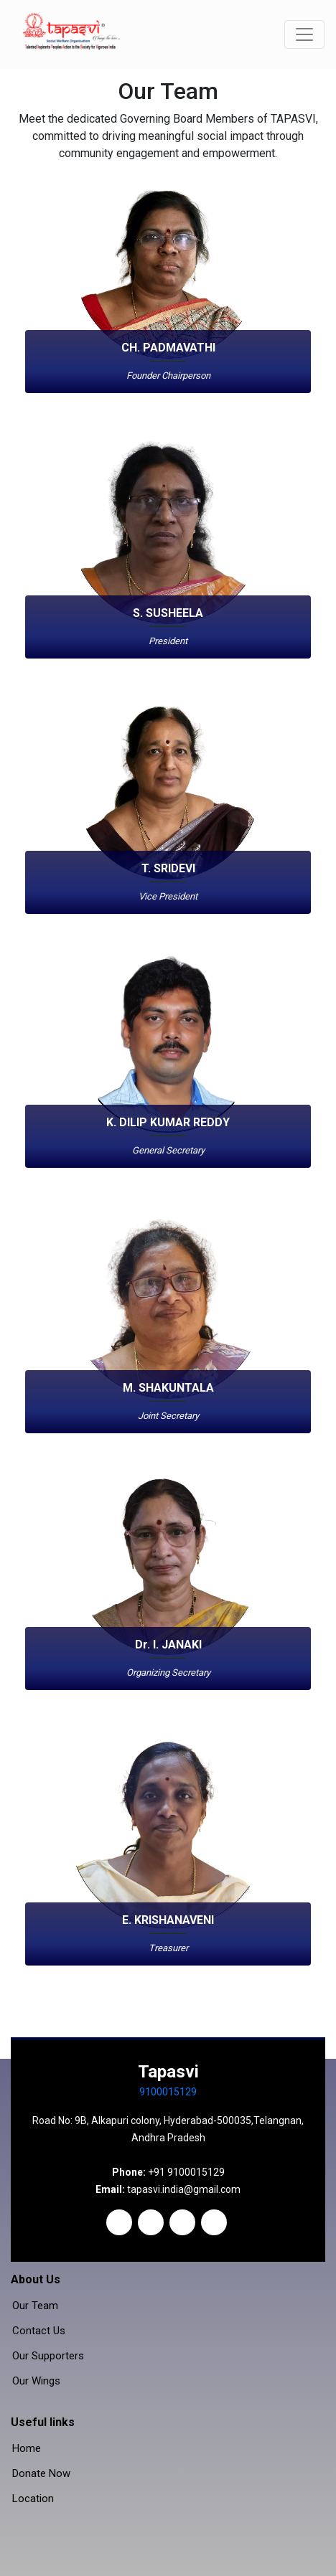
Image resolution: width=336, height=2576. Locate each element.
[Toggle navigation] (304, 34)
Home (26, 2448)
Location (33, 2499)
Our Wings (36, 2381)
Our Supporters (48, 2356)
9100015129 (168, 2092)
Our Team (35, 2306)
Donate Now (41, 2473)
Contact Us (38, 2331)
